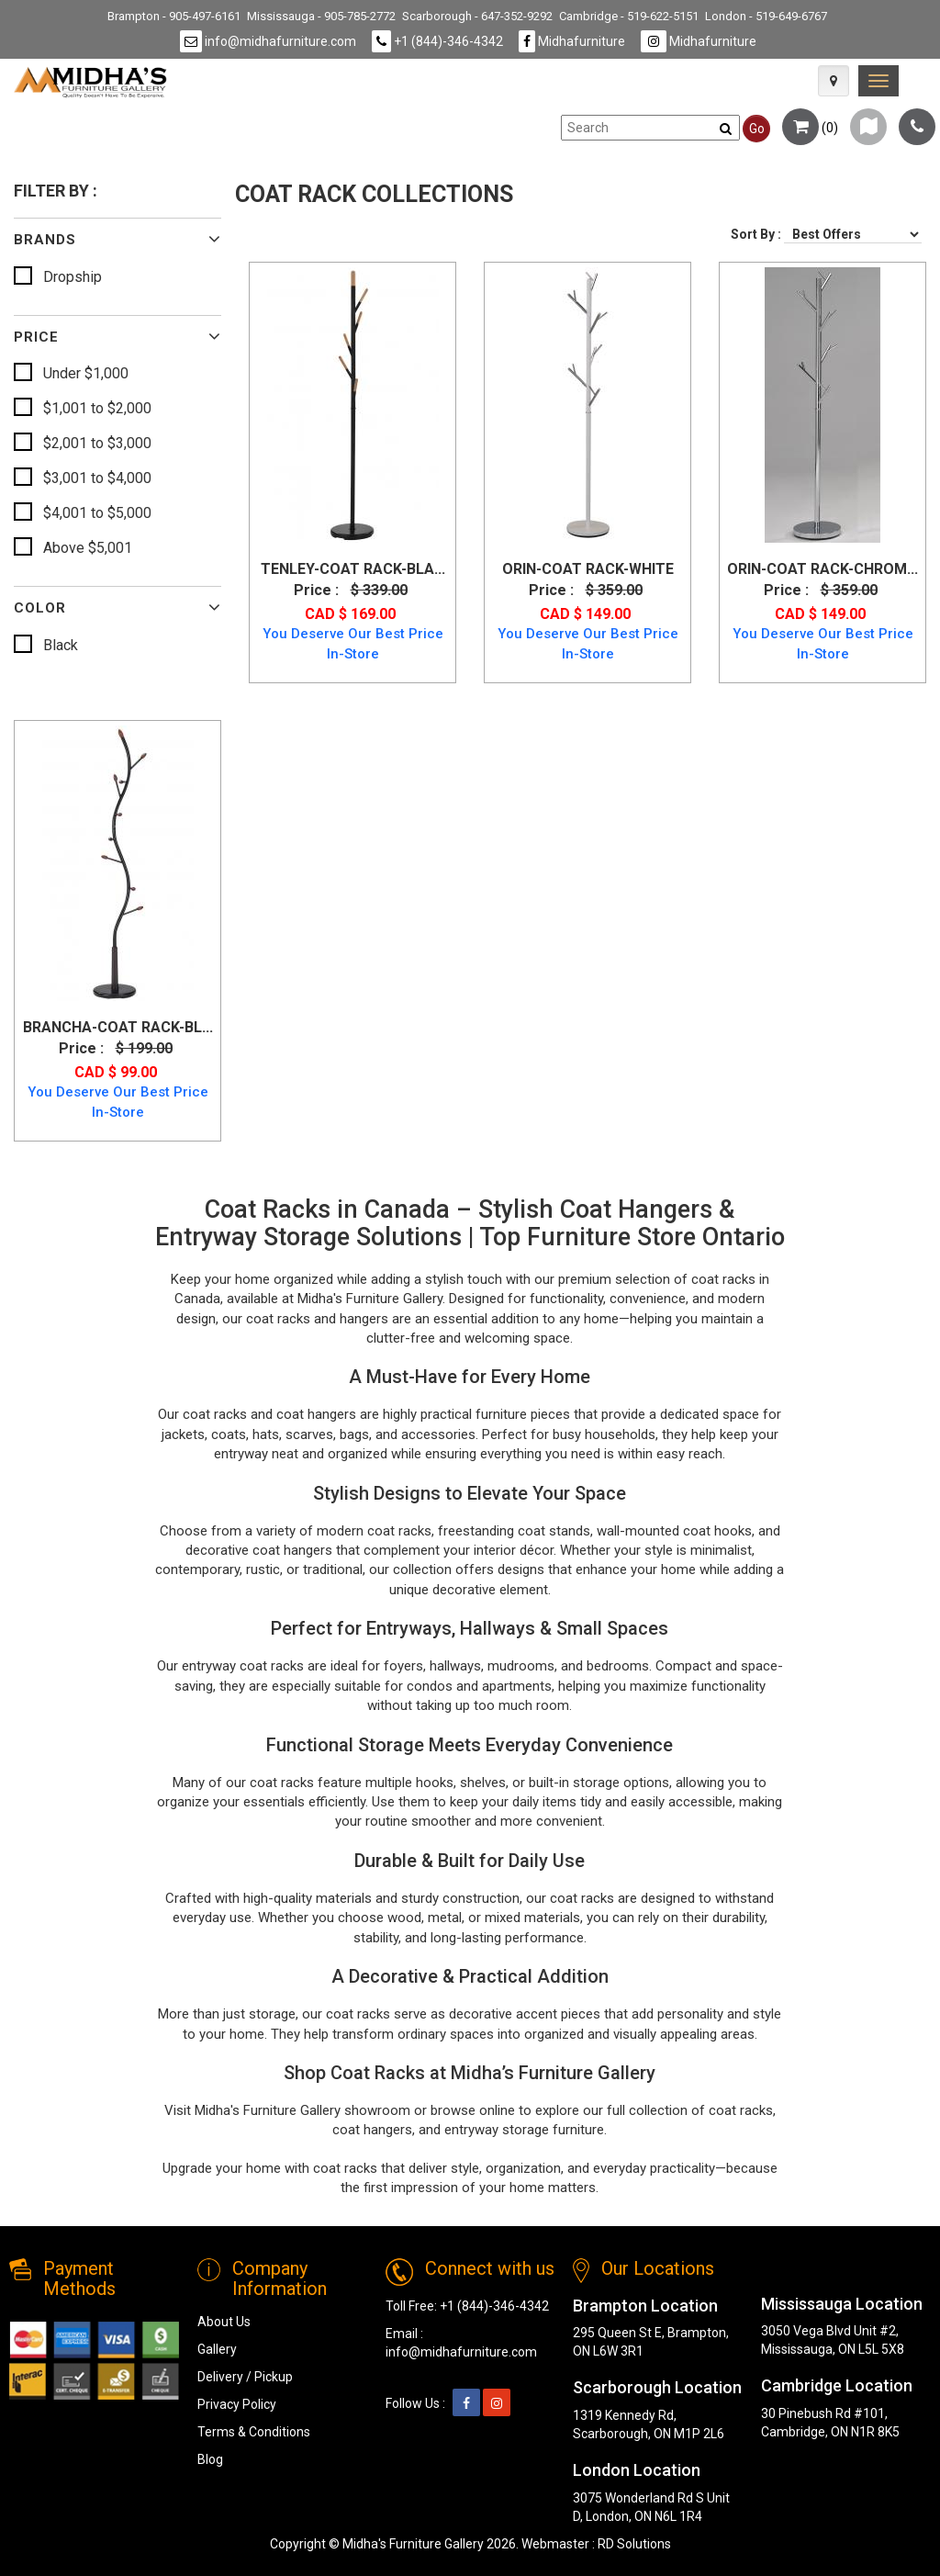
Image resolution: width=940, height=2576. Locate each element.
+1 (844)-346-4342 (437, 41)
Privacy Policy (236, 2404)
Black (60, 645)
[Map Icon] (833, 80)
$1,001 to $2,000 (97, 408)
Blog (210, 2459)
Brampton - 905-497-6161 (174, 16)
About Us (224, 2321)
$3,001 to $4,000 (97, 478)
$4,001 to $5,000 (97, 513)
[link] (878, 80)
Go (757, 128)
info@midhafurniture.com (268, 41)
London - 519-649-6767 (766, 16)
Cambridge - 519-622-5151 (629, 16)
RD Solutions (634, 2544)
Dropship (72, 277)
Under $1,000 (86, 373)
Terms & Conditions (253, 2431)
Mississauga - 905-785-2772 (321, 16)
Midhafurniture (572, 41)
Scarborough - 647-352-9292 (477, 16)
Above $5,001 (87, 548)
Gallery (217, 2349)
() (810, 127)
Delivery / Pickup (245, 2376)
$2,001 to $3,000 (97, 443)
